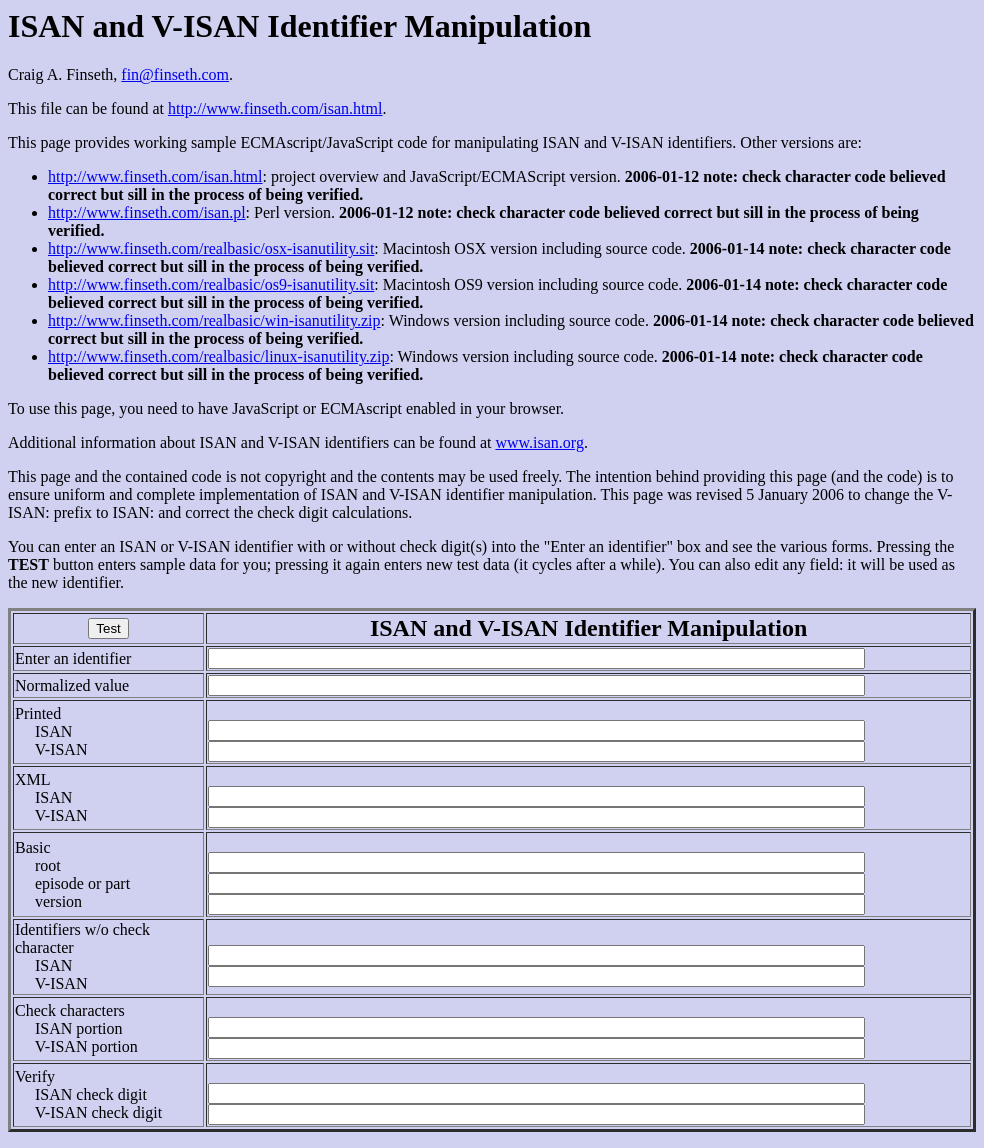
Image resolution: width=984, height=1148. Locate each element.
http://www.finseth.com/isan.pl (147, 212)
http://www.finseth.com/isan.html (275, 108)
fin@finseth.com (175, 74)
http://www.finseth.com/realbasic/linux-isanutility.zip (218, 356)
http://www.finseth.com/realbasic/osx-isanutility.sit (211, 248)
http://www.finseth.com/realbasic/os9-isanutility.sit (211, 284)
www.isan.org (539, 442)
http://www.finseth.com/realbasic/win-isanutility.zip (214, 320)
